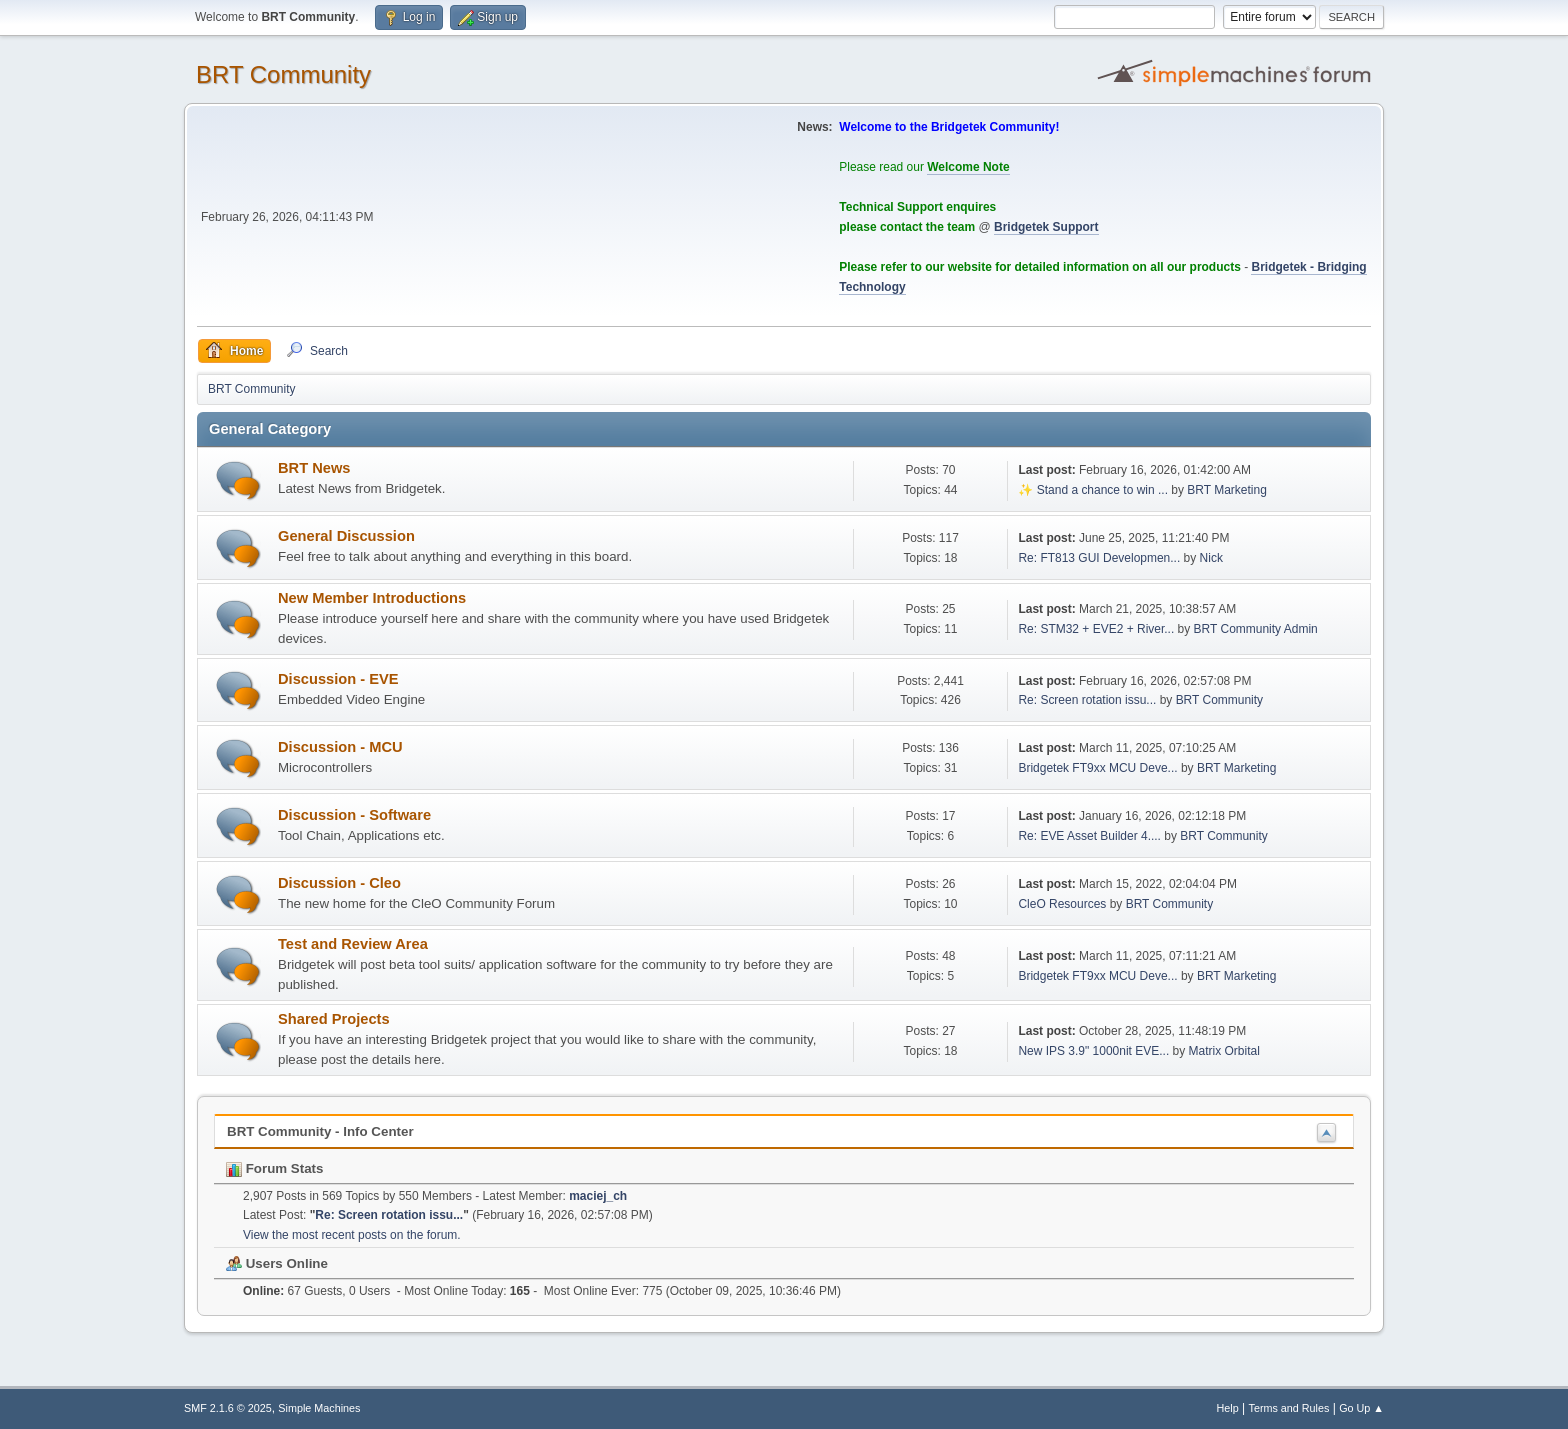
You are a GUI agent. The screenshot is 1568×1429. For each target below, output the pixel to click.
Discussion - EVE (338, 679)
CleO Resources (1062, 904)
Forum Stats (274, 1168)
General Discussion (346, 536)
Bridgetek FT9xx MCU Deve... (1097, 768)
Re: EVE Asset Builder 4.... (1089, 836)
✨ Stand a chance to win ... (1093, 490)
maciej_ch (598, 1196)
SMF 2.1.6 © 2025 (228, 1408)
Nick (1211, 558)
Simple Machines (319, 1408)
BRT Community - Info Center (320, 1131)
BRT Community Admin (1256, 629)
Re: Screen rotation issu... (1087, 700)
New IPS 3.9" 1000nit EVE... (1093, 1051)
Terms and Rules (1289, 1408)
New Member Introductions (372, 598)
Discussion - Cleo (339, 883)
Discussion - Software (354, 815)
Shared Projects (334, 1019)
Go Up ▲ (1361, 1408)
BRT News (314, 468)
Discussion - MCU (340, 747)
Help (1228, 1408)
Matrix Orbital (1224, 1051)
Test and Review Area (353, 944)
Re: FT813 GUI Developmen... (1099, 558)
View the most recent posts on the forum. (352, 1235)
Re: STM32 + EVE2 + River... (1096, 629)
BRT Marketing (1226, 490)
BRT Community (283, 74)
